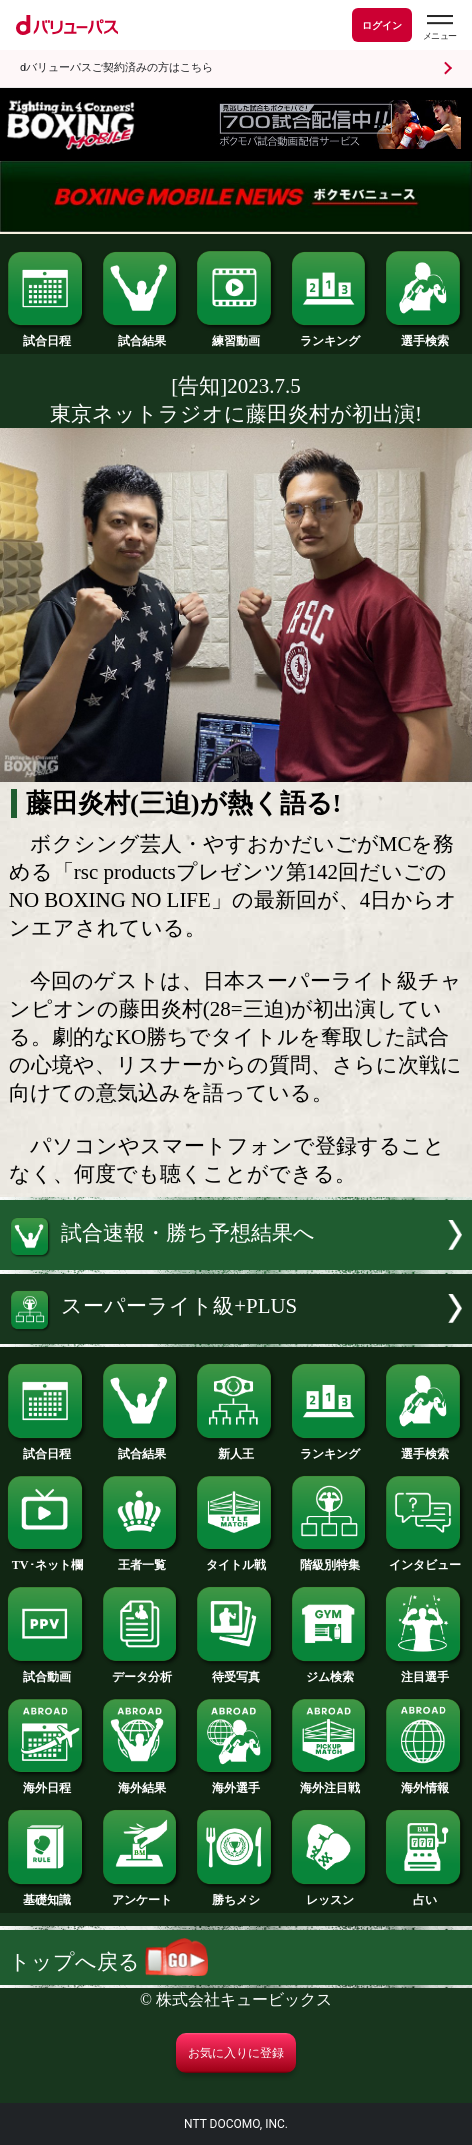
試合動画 (47, 1671)
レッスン (331, 1894)
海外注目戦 (331, 1782)
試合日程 (47, 335)
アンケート (142, 1894)
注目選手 (425, 1671)
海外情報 (425, 1782)
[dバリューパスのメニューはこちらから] (439, 27)
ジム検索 (331, 1671)
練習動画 (236, 335)
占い (425, 1894)
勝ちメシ (236, 1894)
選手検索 (425, 335)
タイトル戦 (236, 1559)
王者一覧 (142, 1559)
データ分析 (142, 1671)
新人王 (236, 1448)
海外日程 (47, 1782)
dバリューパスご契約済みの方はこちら (116, 67)
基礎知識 (47, 1894)
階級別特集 (331, 1559)
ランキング (331, 335)
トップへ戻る (108, 1962)
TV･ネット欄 (47, 1559)
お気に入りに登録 (236, 2053)
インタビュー (425, 1559)
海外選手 (236, 1782)
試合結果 (142, 335)
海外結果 (142, 1782)
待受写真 (236, 1671)
